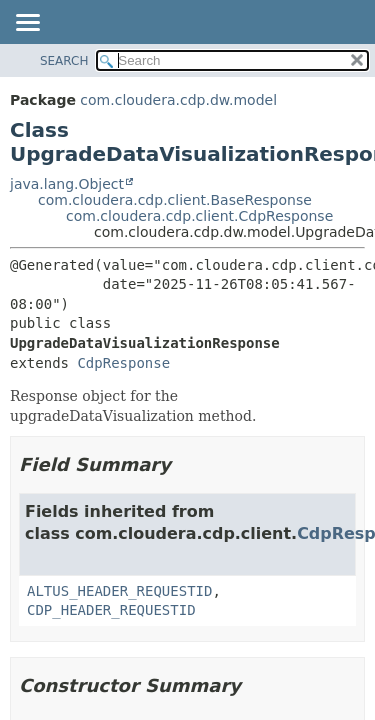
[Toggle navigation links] (27, 24)
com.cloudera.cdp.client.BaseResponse (175, 200)
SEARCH (64, 61)
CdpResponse (123, 363)
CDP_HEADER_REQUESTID (111, 610)
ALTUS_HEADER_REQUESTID (119, 591)
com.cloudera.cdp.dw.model (178, 100)
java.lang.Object (67, 184)
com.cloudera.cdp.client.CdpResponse (199, 216)
